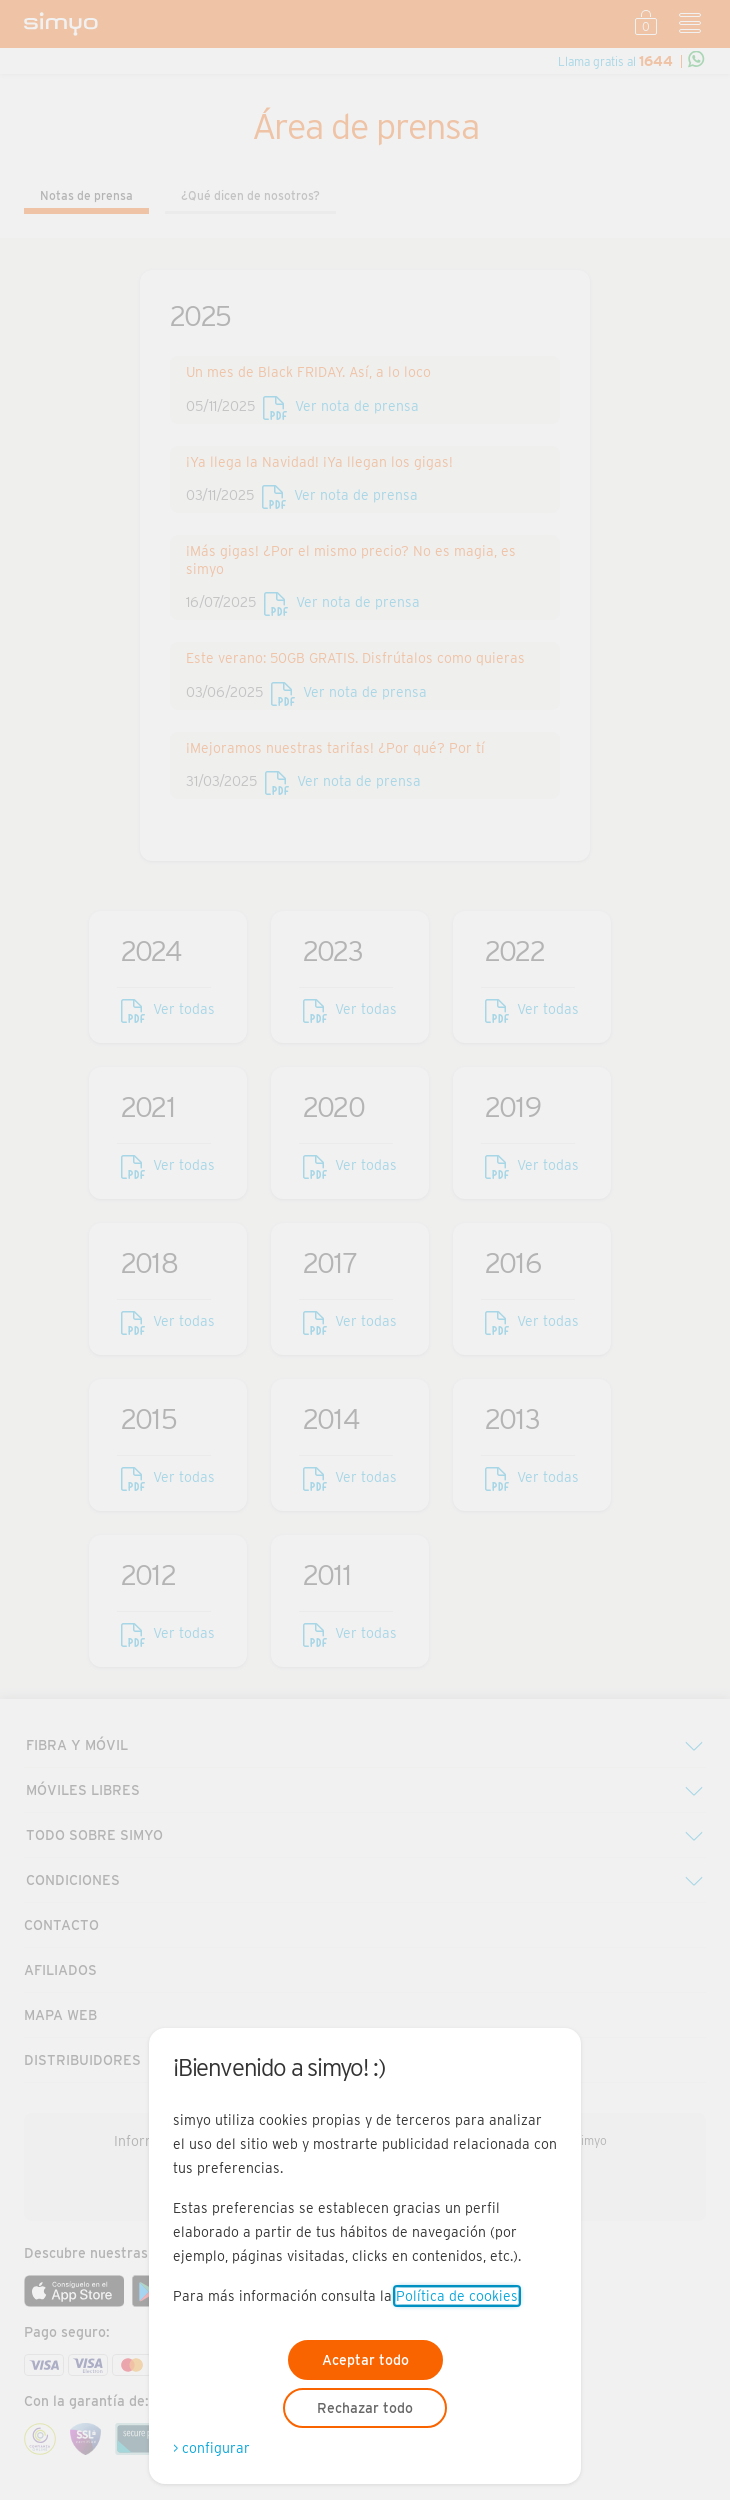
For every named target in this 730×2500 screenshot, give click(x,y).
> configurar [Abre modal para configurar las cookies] (211, 2448)
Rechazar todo (365, 2408)
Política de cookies (457, 2296)
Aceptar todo (365, 2360)
